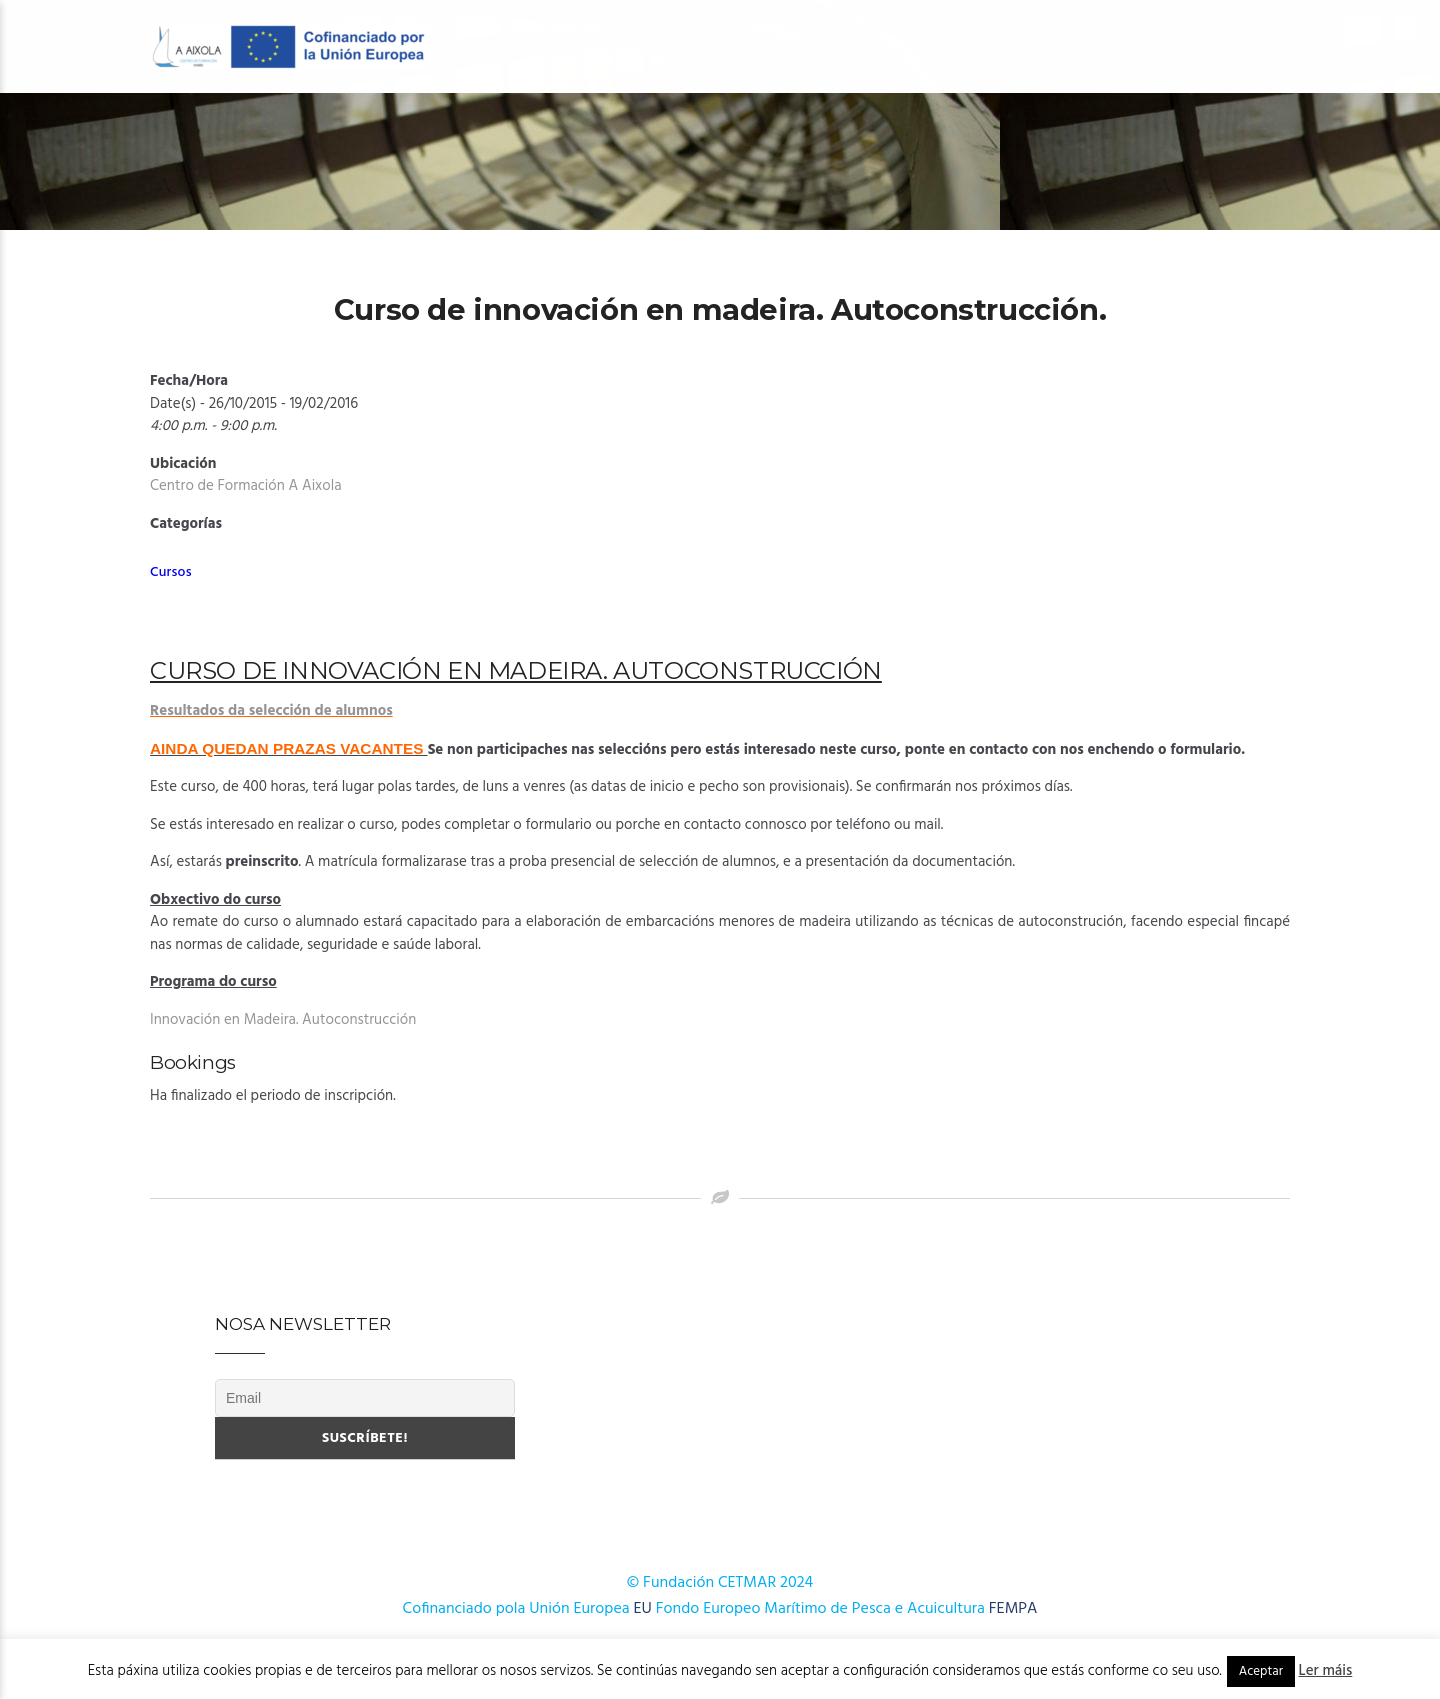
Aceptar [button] (1261, 1671)
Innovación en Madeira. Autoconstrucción (283, 1020)
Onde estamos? (1216, 40)
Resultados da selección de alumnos (271, 711)
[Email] (365, 1398)
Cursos (171, 572)
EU (643, 1609)
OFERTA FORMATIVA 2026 (821, 40)
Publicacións (993, 40)
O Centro (654, 40)
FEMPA (1013, 1609)
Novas (1102, 40)
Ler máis (1326, 1671)
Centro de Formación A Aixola (246, 486)
